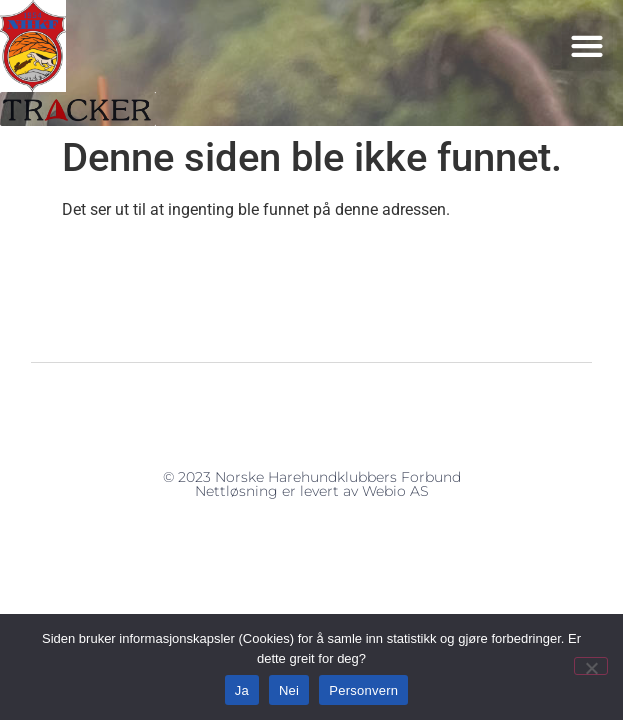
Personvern (363, 690)
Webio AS (395, 491)
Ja (242, 690)
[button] (587, 45)
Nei (289, 690)
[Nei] (591, 666)
